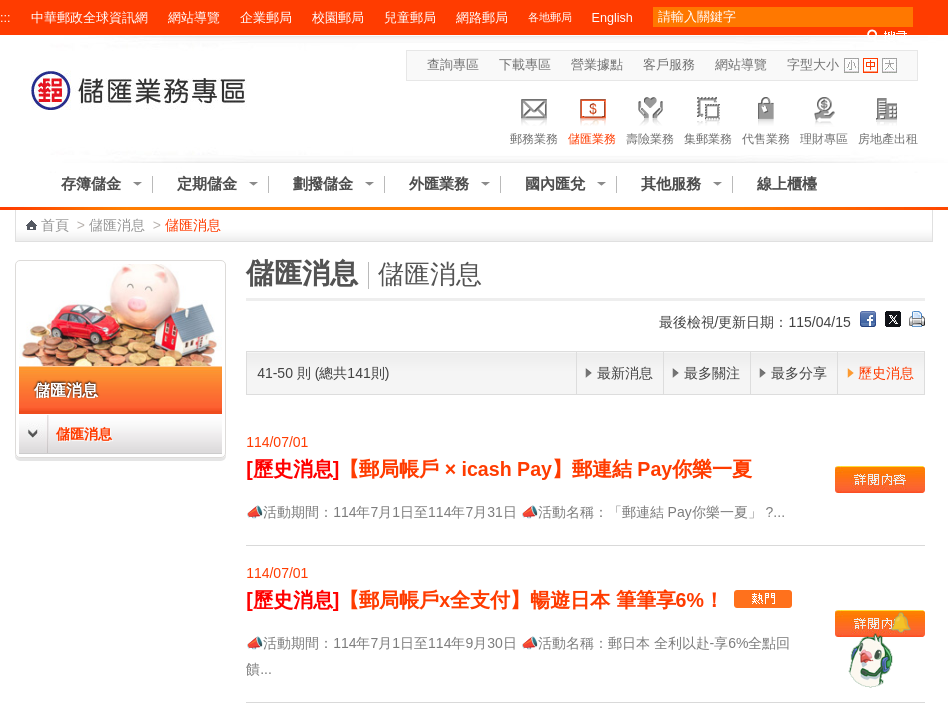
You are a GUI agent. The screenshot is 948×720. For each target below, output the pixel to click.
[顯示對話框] (900, 622)
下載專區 (525, 65)
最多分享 (799, 373)
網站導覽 (194, 18)
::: (5, 18)
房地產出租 (888, 118)
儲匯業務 (592, 118)
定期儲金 (207, 183)
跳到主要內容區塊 (10, 10)
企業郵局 (266, 18)
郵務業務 (534, 118)
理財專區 (824, 118)
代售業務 (766, 118)
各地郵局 (550, 17)
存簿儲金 (91, 183)
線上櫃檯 (787, 183)
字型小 (851, 65)
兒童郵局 (410, 18)
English (612, 18)
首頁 (55, 225)
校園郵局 (338, 18)
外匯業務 (439, 183)
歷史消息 (886, 373)
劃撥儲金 (323, 183)
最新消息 (625, 373)
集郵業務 (708, 118)
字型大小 (813, 65)
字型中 (870, 65)
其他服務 (671, 183)
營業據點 (597, 65)
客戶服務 (669, 65)
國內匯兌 (555, 183)
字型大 (889, 65)
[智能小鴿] (868, 660)
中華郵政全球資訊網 (89, 18)
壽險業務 (650, 118)
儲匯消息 (117, 225)
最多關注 (712, 373)
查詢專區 (453, 65)
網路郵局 (482, 18)
